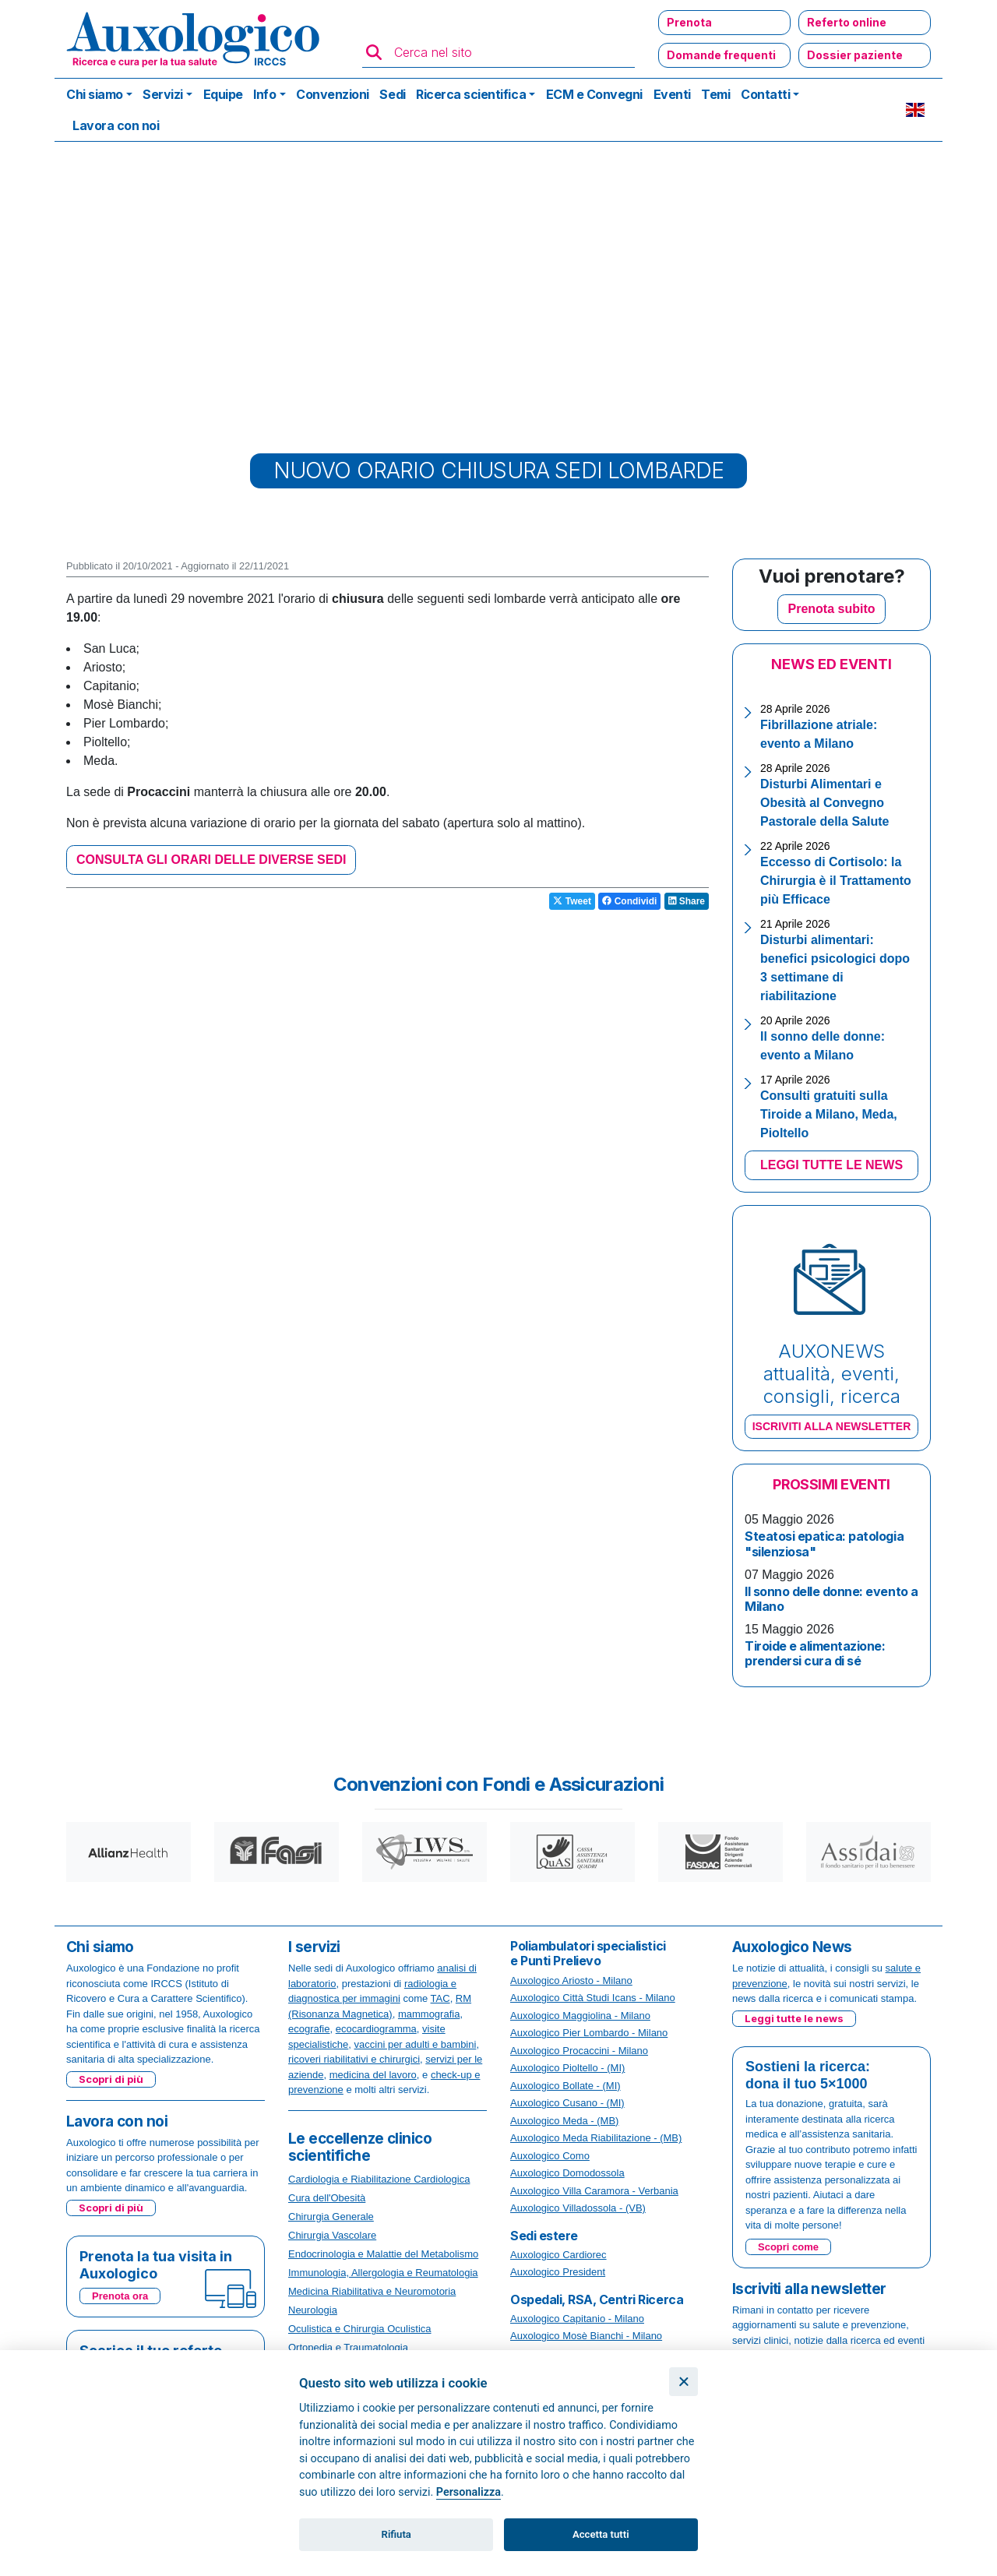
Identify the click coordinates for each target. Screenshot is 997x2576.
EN (915, 109)
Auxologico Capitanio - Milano (577, 2318)
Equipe (223, 94)
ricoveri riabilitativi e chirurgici (354, 2059)
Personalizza (468, 2492)
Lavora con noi (115, 125)
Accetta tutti (600, 2534)
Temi (715, 94)
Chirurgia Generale (331, 2216)
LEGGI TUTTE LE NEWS (831, 1165)
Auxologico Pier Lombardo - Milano (589, 2033)
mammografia (429, 2014)
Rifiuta (396, 2534)
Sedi (392, 94)
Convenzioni (332, 94)
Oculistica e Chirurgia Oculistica (360, 2329)
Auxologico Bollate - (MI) (565, 2085)
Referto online (846, 22)
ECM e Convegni (594, 94)
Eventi (672, 94)
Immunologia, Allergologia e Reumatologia (383, 2272)
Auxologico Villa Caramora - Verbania (594, 2191)
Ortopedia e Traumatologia (348, 2347)
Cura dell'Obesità (326, 2198)
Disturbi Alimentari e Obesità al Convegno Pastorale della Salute (824, 802)
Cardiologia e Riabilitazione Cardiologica (379, 2179)
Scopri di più (111, 2079)
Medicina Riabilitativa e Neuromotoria (372, 2291)
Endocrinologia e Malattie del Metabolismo (383, 2254)
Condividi (629, 901)
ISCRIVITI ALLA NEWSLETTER (831, 1426)
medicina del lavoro (373, 2075)
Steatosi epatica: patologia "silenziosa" (824, 1543)
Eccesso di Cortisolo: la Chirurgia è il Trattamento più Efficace (835, 880)
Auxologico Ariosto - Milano (571, 1980)
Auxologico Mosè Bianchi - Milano (586, 2336)
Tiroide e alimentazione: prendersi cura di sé (815, 1653)
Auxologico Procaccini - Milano (579, 2050)
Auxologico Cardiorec (558, 2255)
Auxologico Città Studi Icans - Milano (592, 1997)
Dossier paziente (855, 55)
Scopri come (788, 2247)
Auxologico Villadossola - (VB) (578, 2208)
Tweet (571, 901)
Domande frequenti (721, 55)
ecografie (308, 2029)
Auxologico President (557, 2272)
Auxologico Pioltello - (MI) (567, 2068)
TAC (440, 1998)
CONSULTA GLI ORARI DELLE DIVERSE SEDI (211, 859)
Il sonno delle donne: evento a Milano (831, 1599)
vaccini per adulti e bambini (415, 2044)
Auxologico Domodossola (567, 2173)
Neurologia (312, 2310)
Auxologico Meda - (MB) (564, 2121)
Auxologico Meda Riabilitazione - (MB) (596, 2138)
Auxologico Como (550, 2156)
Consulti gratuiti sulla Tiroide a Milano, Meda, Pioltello (828, 1114)
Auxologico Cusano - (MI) (567, 2103)
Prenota (689, 22)
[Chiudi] (683, 2381)
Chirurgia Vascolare (332, 2235)
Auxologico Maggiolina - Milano (580, 2015)
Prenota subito (831, 608)
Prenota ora (120, 2296)
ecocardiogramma (376, 2029)
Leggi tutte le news (794, 2018)
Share (686, 901)
